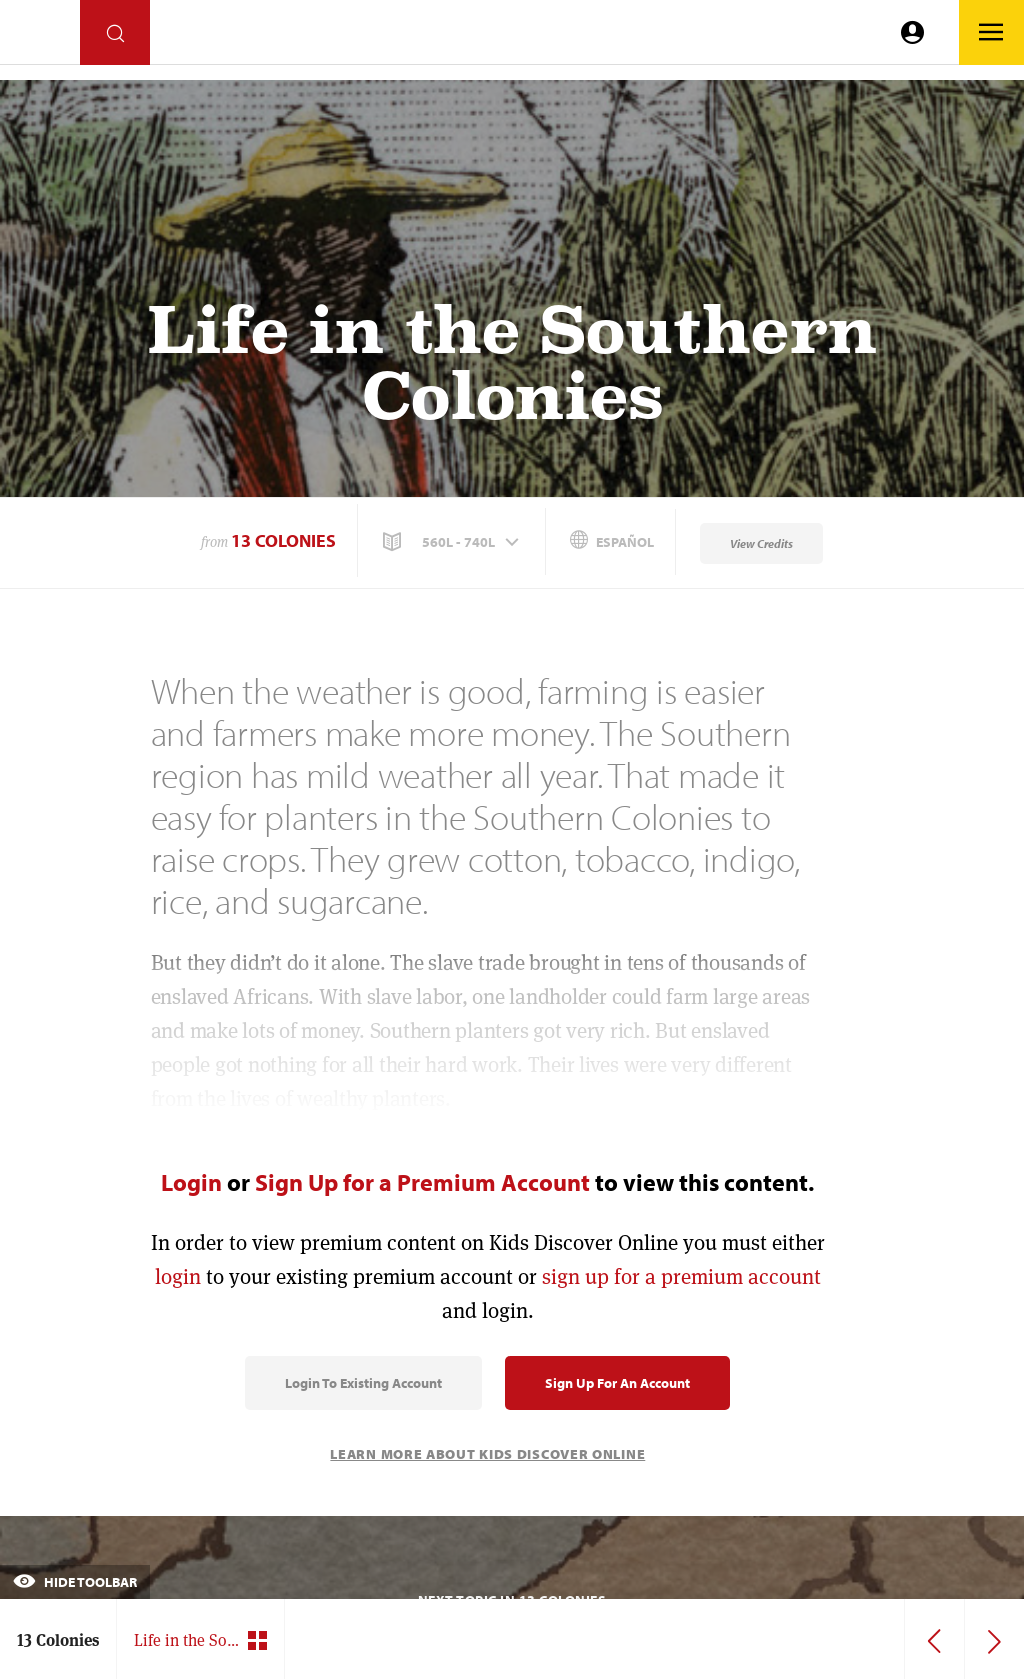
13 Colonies (283, 540)
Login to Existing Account (363, 1383)
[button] (453, 542)
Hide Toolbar (75, 1582)
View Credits (761, 543)
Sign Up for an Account (617, 1383)
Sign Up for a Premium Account (422, 1182)
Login (191, 1182)
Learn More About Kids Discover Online (487, 1454)
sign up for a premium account (681, 1276)
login (178, 1276)
